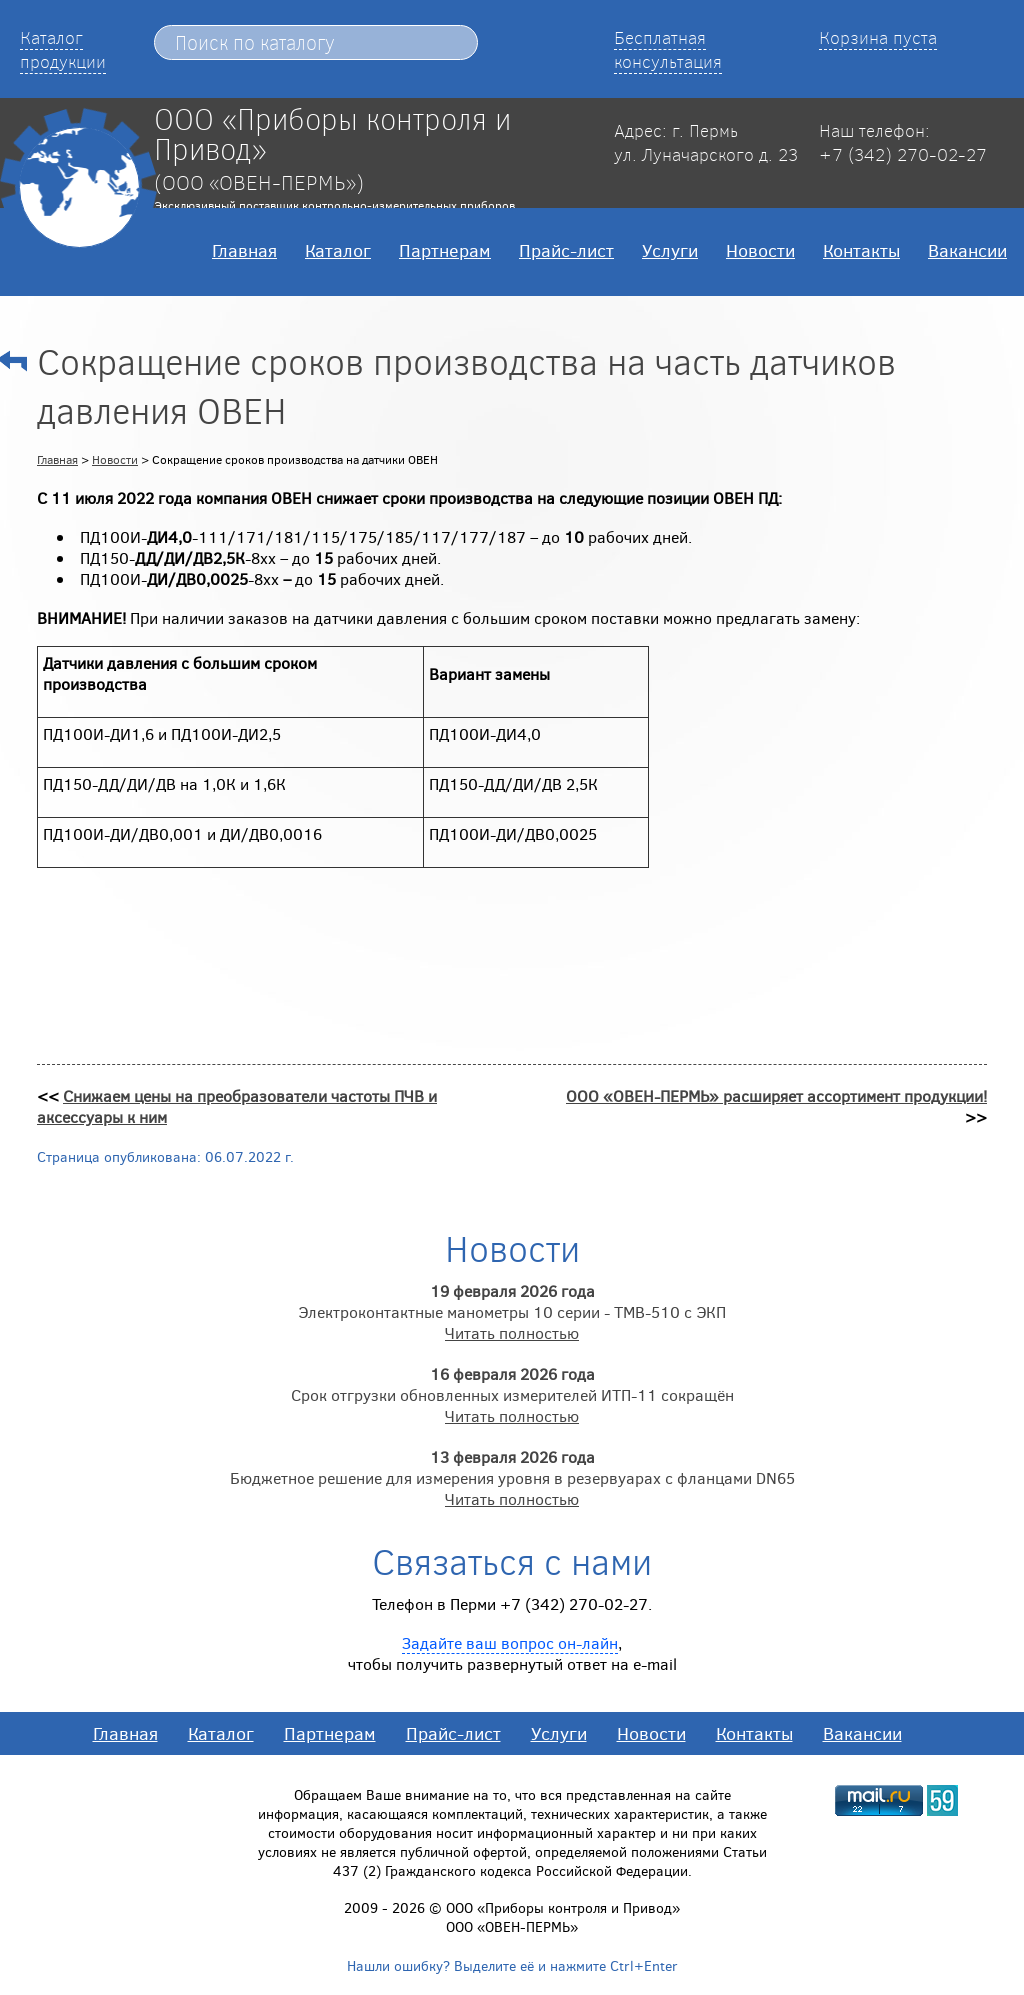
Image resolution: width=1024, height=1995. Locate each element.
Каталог (338, 250)
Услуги (670, 250)
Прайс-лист (566, 250)
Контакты (861, 250)
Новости (760, 250)
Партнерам (445, 250)
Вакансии (967, 250)
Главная (244, 250)
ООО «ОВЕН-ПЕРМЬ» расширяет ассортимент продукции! (776, 1095)
